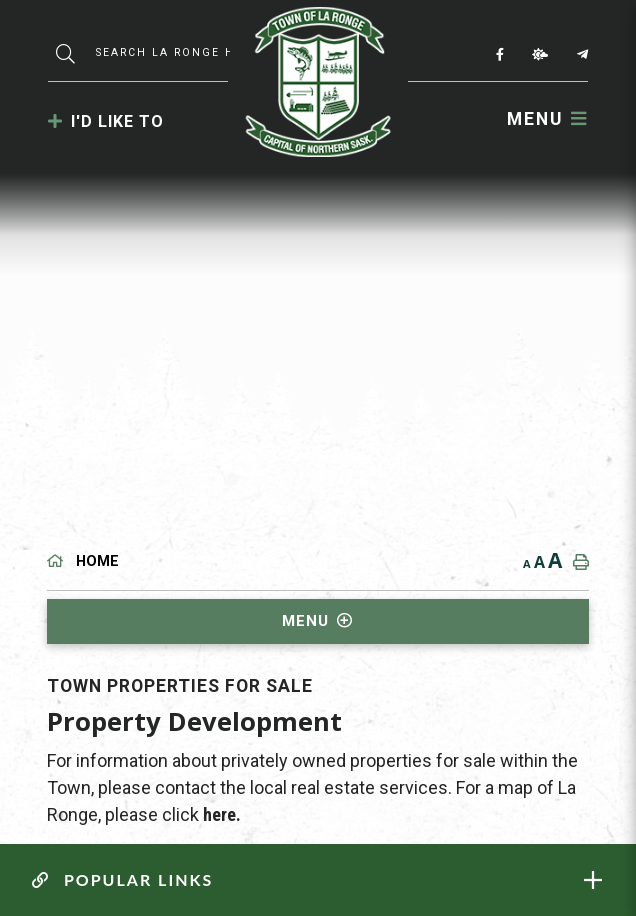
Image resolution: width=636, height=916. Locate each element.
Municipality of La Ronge (318, 82)
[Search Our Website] (168, 52)
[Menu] (547, 119)
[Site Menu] (318, 621)
